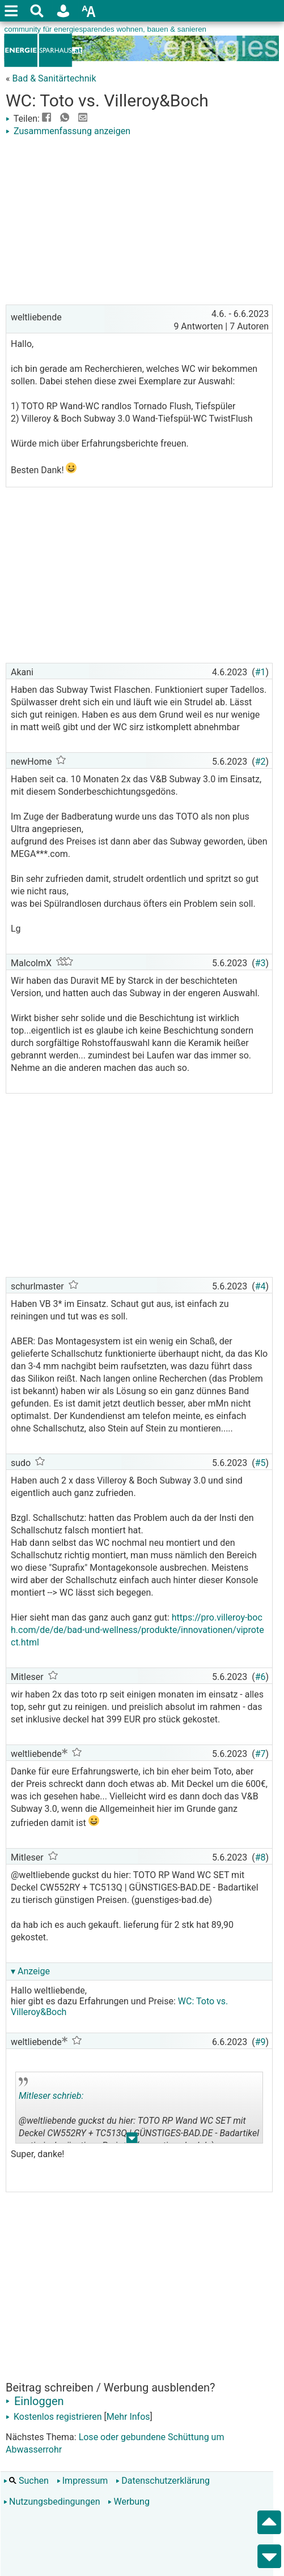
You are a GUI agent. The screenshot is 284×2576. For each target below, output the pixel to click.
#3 (260, 963)
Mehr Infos (128, 2416)
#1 (260, 672)
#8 (260, 1857)
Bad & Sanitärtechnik (54, 78)
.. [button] (132, 2140)
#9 (260, 2042)
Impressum (82, 2480)
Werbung (128, 2501)
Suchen (26, 2480)
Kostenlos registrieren (54, 2416)
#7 (260, 1753)
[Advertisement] (139, 222)
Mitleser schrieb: (51, 2095)
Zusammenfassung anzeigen (68, 131)
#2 (260, 761)
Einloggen (35, 2401)
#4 (260, 1286)
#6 (260, 1676)
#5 (260, 1463)
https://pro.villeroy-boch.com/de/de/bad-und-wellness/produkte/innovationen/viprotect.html (137, 1630)
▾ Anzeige (30, 1971)
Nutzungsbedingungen (51, 2501)
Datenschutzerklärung (163, 2480)
